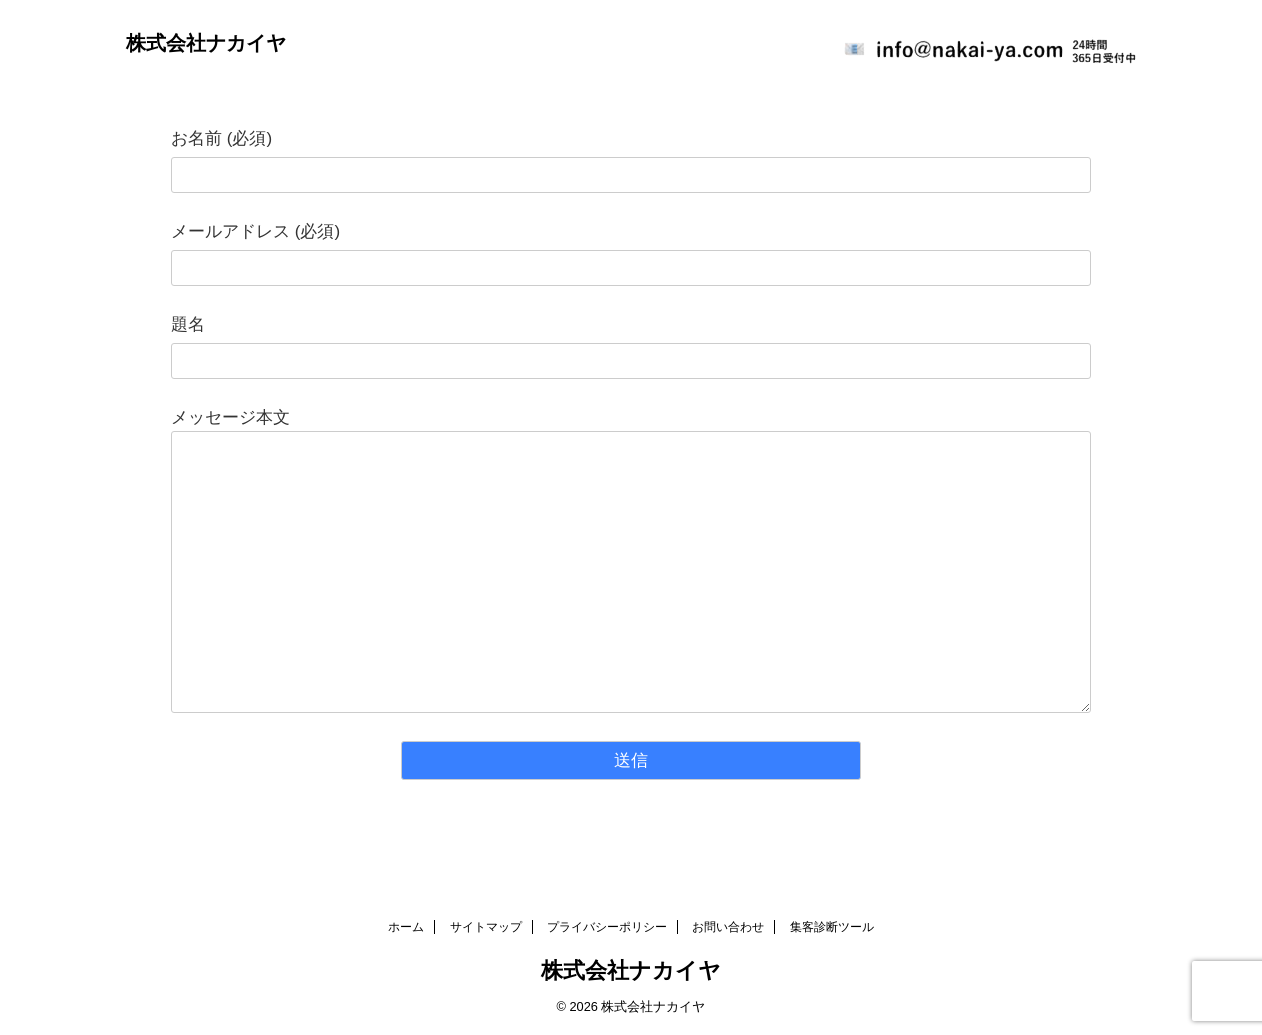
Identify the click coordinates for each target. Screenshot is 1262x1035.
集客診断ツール (832, 927)
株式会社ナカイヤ (206, 43)
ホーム (406, 927)
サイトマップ (486, 927)
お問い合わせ (728, 927)
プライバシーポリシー (607, 927)
